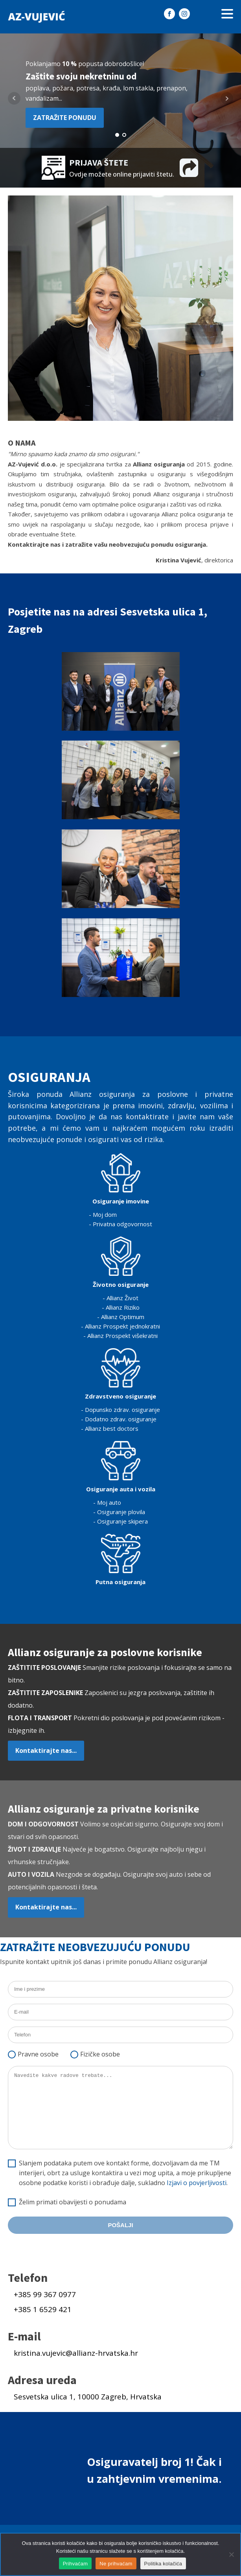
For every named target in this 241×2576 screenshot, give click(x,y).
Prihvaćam (75, 2564)
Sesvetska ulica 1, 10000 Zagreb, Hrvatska (88, 2397)
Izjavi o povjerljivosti (196, 2182)
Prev (14, 98)
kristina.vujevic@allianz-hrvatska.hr (76, 2353)
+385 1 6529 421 (43, 2309)
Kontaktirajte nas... (46, 1750)
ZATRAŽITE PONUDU (64, 117)
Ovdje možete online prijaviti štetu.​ (121, 174)
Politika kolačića (163, 2564)
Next (227, 98)
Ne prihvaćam (115, 2564)
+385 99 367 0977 (45, 2294)
